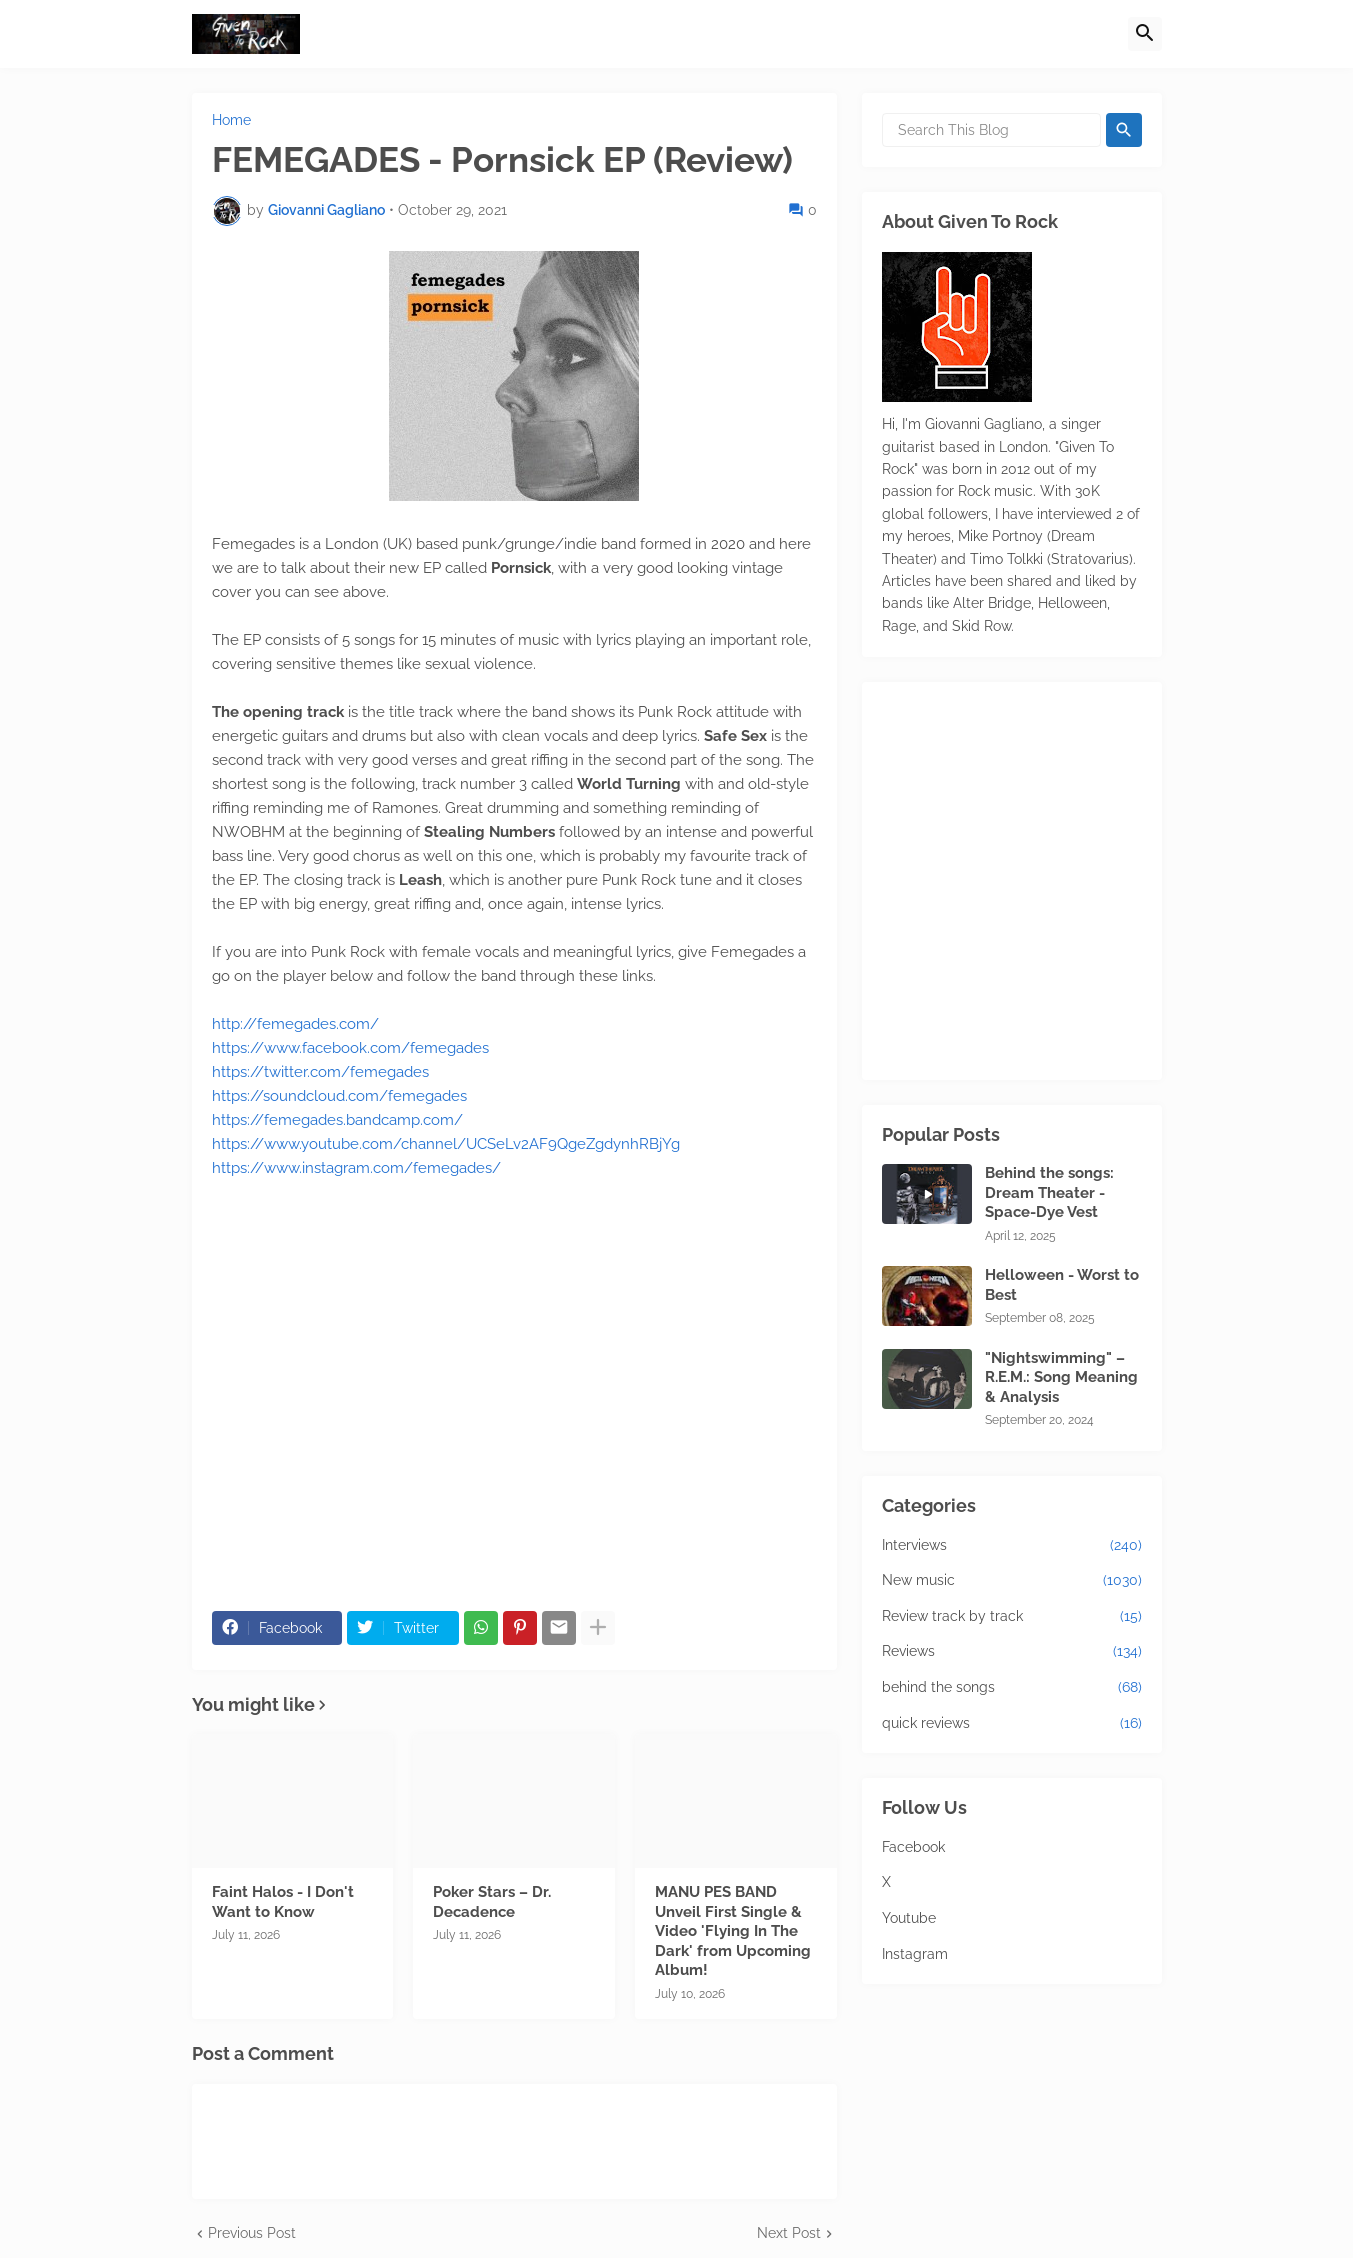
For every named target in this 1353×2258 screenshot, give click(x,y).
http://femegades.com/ (295, 1024)
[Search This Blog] (991, 130)
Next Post (789, 2233)
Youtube (909, 1918)
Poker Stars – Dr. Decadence (492, 1902)
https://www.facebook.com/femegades (350, 1048)
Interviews (1012, 1546)
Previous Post (252, 2233)
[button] (1145, 34)
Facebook (913, 1847)
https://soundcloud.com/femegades (339, 1096)
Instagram (915, 1954)
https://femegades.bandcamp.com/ (337, 1120)
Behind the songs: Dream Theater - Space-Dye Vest (1049, 1192)
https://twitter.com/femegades (320, 1072)
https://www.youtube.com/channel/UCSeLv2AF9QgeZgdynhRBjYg (446, 1144)
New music (1012, 1581)
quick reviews (1012, 1724)
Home (231, 120)
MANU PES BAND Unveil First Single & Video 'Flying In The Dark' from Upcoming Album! (733, 1931)
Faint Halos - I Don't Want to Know (283, 1902)
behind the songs (1012, 1688)
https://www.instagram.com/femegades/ (356, 1168)
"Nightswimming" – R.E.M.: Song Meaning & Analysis (1061, 1377)
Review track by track (1012, 1617)
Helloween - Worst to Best (1062, 1285)
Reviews (1012, 1652)
